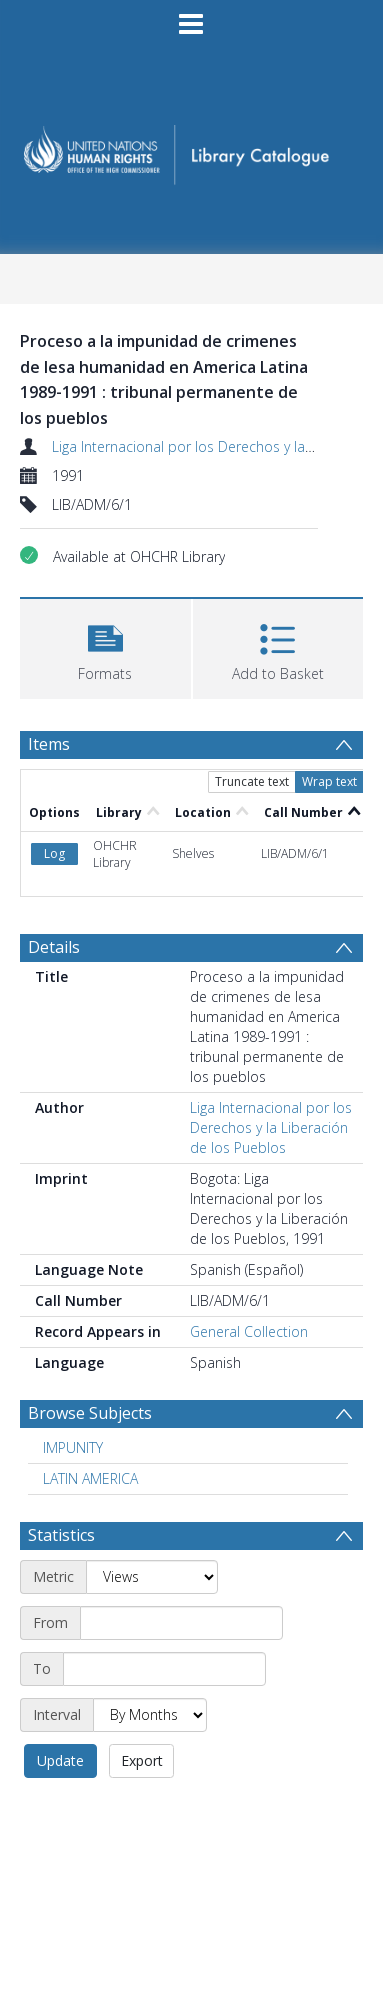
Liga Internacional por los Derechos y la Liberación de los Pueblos (271, 1127)
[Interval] (150, 1715)
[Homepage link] (191, 148)
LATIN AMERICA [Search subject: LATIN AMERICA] (90, 1478)
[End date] (164, 1669)
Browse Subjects (90, 1413)
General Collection (249, 1331)
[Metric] (152, 1577)
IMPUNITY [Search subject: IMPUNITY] (73, 1447)
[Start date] (181, 1623)
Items (49, 744)
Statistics (61, 1535)
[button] (105, 646)
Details (54, 947)
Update (60, 1760)
